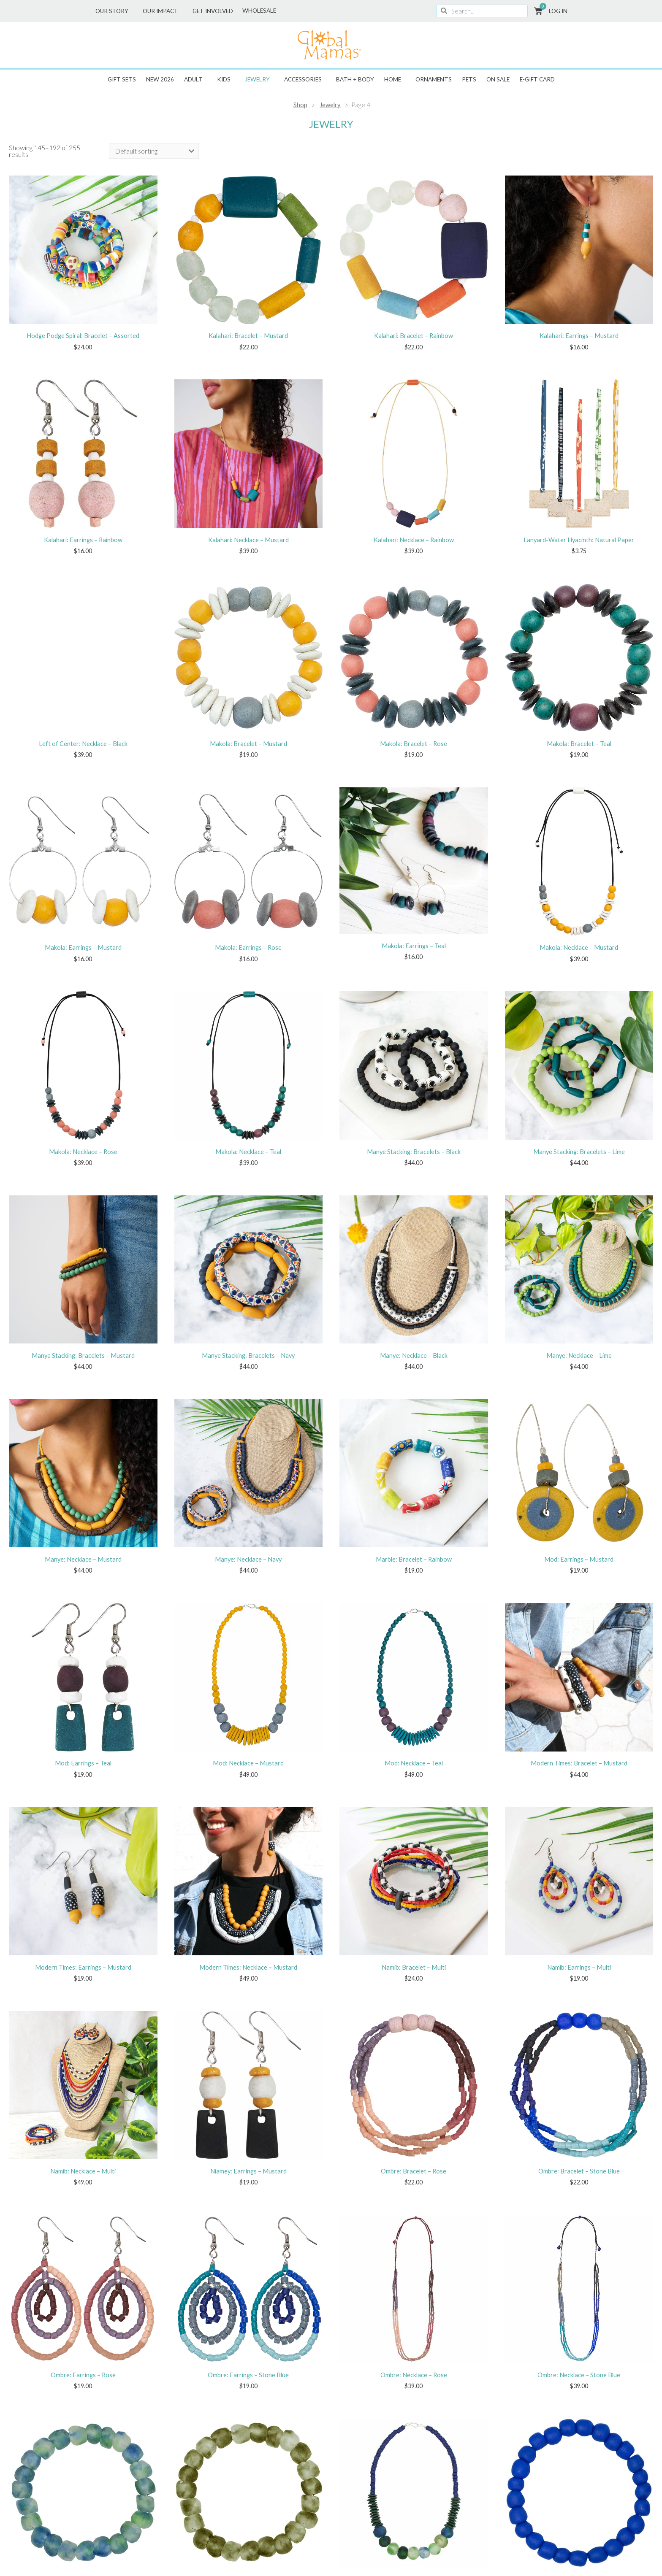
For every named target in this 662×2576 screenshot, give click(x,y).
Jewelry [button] (259, 79)
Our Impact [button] (162, 11)
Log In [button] (560, 11)
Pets (469, 79)
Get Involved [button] (215, 11)
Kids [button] (226, 79)
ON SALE (498, 79)
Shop (300, 104)
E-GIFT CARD (537, 79)
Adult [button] (195, 79)
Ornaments (433, 79)
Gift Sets (122, 79)
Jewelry (330, 104)
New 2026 (160, 79)
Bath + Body (355, 79)
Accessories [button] (305, 79)
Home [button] (394, 79)
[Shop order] (154, 151)
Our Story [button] (114, 11)
